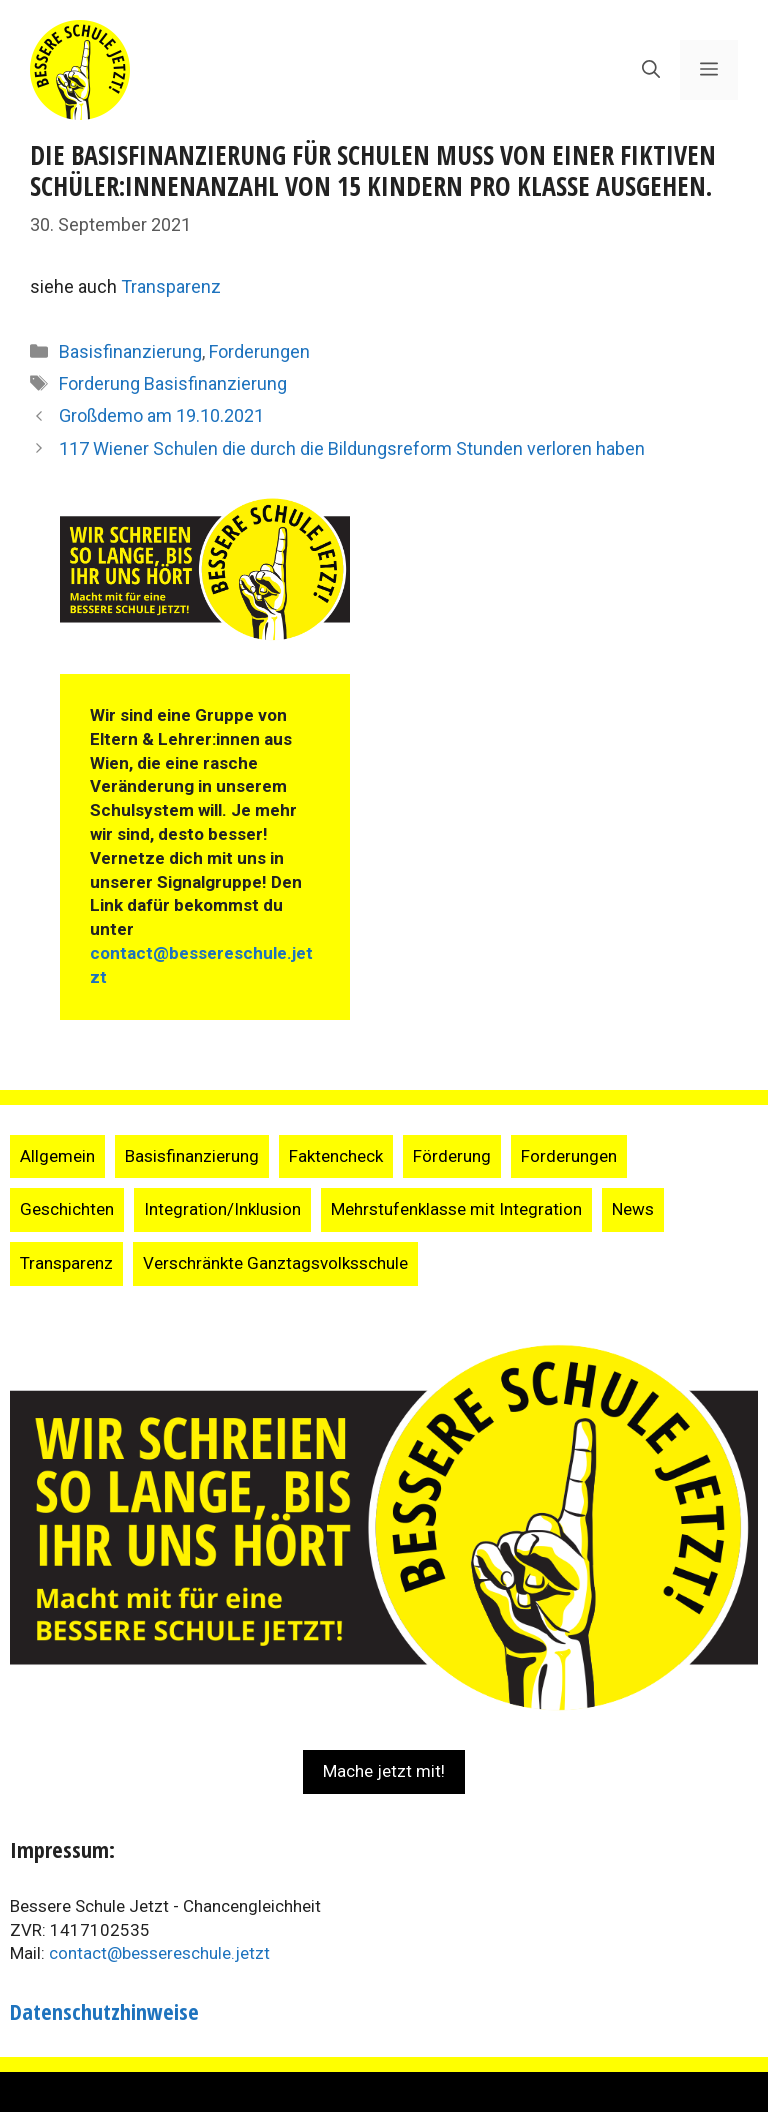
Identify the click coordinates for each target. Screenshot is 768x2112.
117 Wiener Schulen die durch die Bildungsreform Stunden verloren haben (352, 448)
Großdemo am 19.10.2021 (161, 415)
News (633, 1209)
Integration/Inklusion (222, 1209)
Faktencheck (336, 1156)
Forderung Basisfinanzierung (173, 383)
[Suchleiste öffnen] (651, 70)
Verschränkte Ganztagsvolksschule (275, 1263)
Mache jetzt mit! (384, 1771)
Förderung (452, 1156)
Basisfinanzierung (130, 351)
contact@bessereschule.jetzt (159, 1953)
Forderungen (259, 351)
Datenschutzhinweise (104, 2011)
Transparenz (171, 286)
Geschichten (67, 1209)
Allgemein (57, 1156)
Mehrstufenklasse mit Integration (456, 1209)
